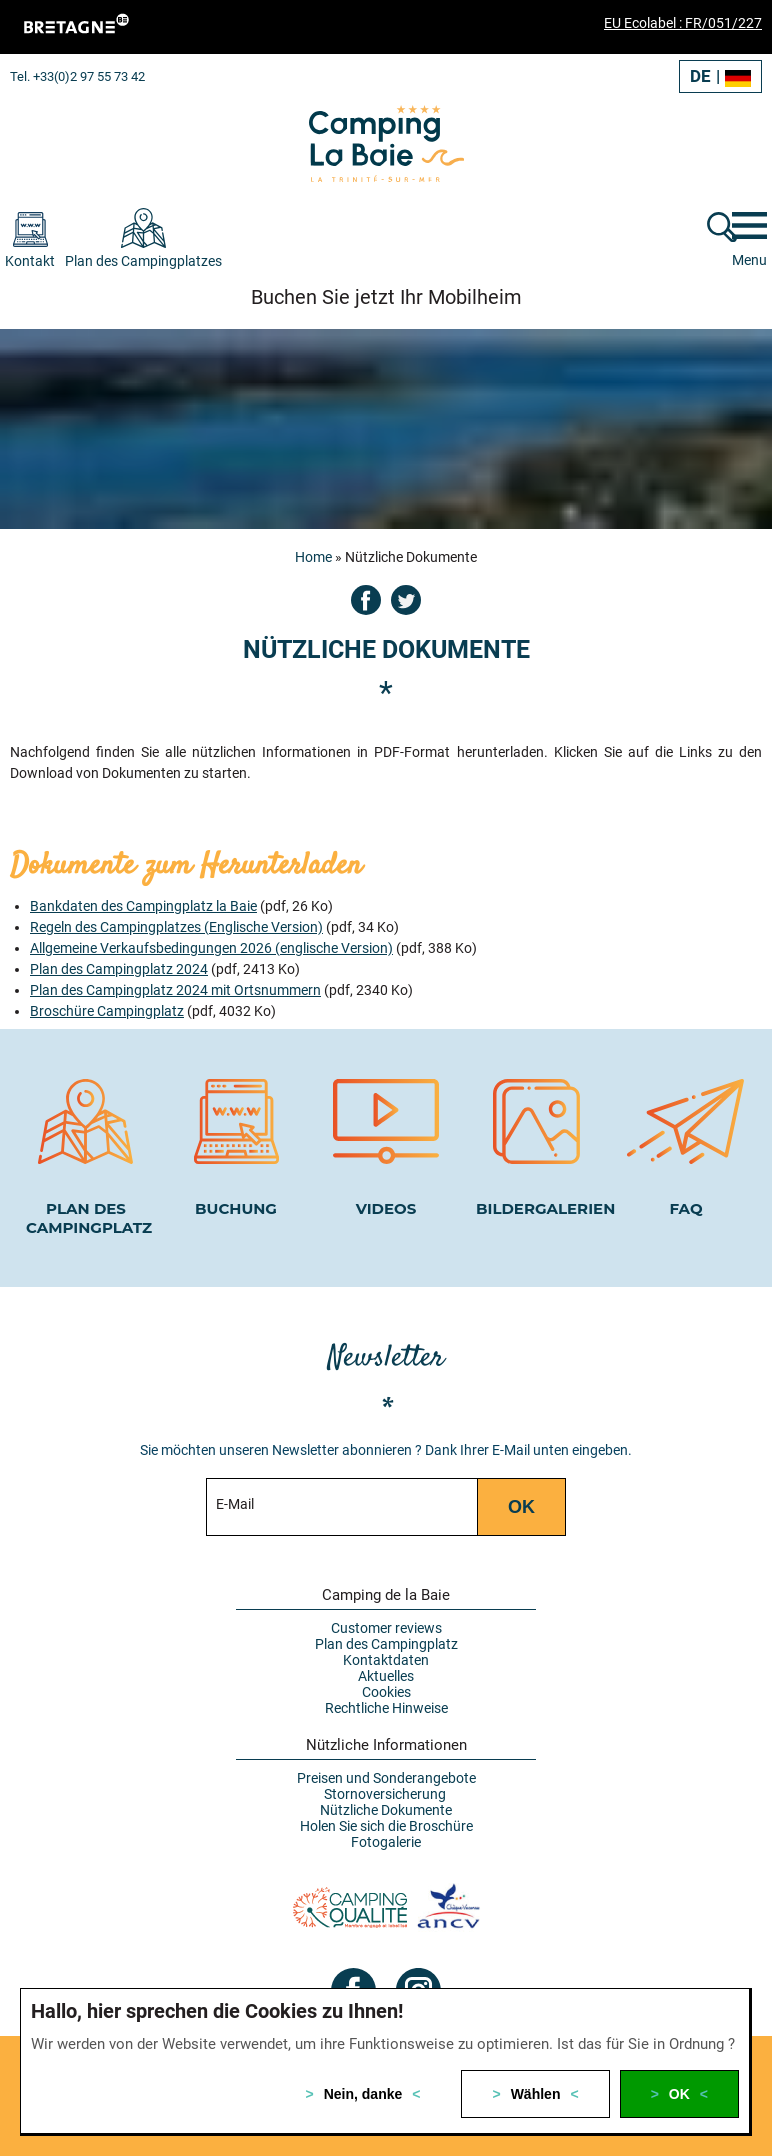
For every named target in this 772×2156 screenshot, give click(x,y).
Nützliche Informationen (386, 1745)
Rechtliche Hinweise (386, 1708)
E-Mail (235, 1504)
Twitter (406, 600)
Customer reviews (386, 1628)
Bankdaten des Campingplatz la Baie (143, 906)
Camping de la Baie (386, 1595)
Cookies (386, 1692)
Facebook (366, 600)
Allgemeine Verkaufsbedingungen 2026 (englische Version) (211, 948)
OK (679, 2094)
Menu (749, 260)
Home (313, 557)
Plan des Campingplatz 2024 (119, 969)
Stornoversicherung (386, 1794)
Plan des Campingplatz (386, 1644)
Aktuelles (386, 1676)
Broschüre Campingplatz (107, 1011)
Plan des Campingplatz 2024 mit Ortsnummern (175, 990)
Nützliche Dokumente (386, 1810)
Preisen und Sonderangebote (386, 1778)
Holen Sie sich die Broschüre (386, 1826)
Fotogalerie (386, 1842)
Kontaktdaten (386, 1660)
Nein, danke (363, 2094)
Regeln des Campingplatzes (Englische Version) (176, 927)
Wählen (536, 2094)
